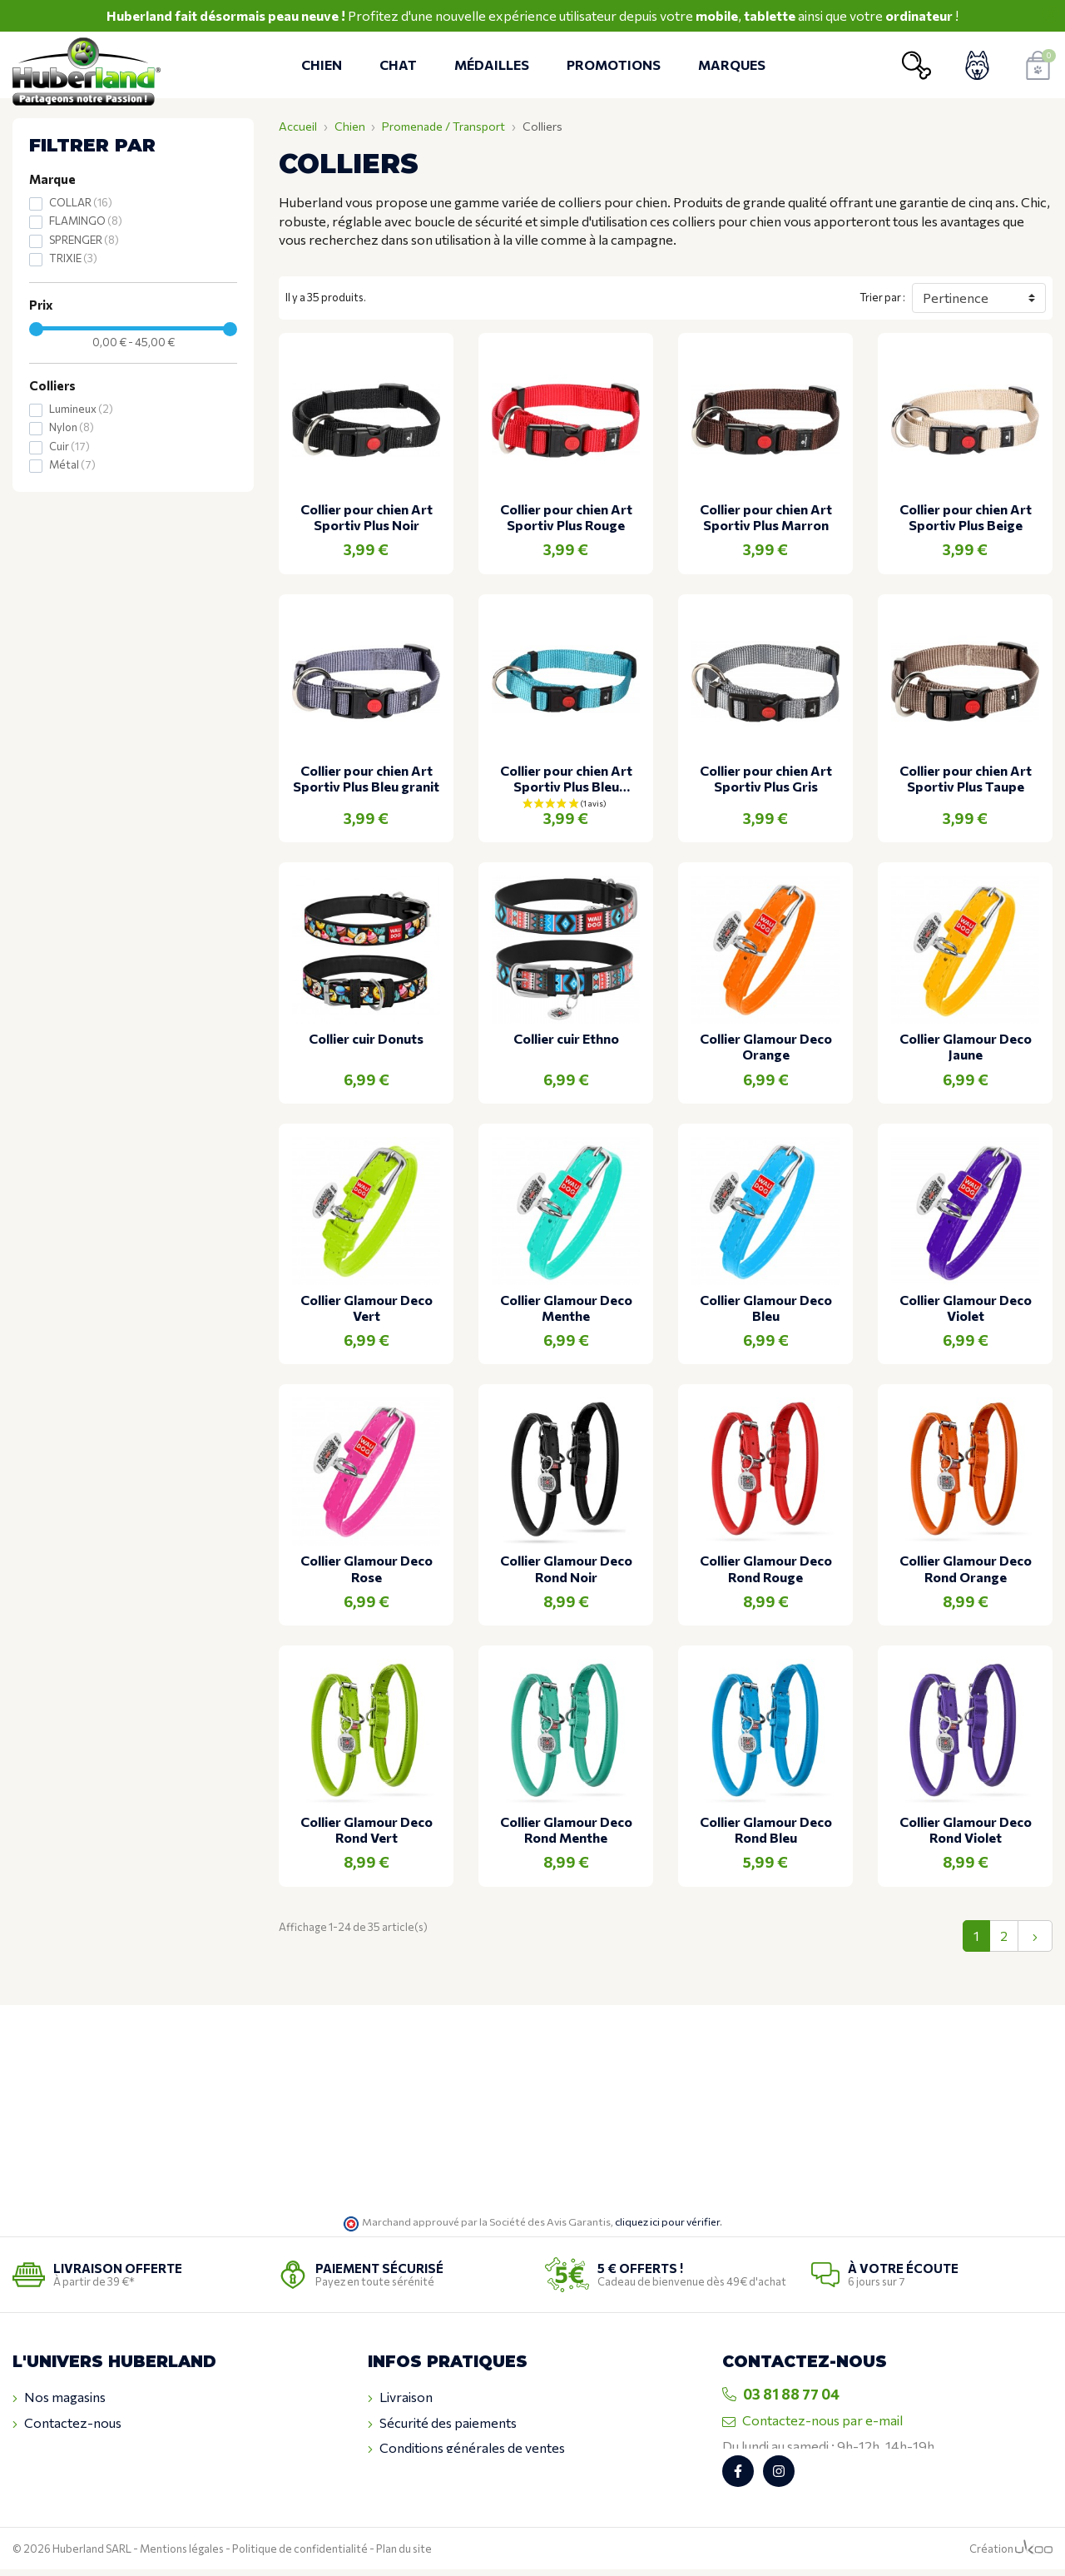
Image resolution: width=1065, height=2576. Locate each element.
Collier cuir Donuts (366, 1038)
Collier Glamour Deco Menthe (566, 1307)
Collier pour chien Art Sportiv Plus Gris (766, 778)
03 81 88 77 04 (781, 2394)
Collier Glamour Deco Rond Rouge (766, 1568)
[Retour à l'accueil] (88, 65)
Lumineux (81, 408)
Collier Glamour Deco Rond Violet (965, 1829)
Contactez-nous (66, 2423)
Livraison (400, 2397)
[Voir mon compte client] (977, 65)
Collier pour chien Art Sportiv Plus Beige (965, 517)
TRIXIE (73, 258)
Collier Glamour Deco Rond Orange (965, 1568)
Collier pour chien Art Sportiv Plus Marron (766, 517)
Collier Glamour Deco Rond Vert (366, 1829)
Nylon (71, 427)
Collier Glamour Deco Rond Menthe (566, 1829)
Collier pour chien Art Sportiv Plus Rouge (566, 517)
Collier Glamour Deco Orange (766, 1046)
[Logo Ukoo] (1034, 2555)
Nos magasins (59, 2397)
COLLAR (80, 202)
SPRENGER (84, 239)
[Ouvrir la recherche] (916, 65)
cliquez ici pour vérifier (667, 2221)
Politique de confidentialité (300, 2555)
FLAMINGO (85, 220)
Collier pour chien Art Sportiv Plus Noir (366, 517)
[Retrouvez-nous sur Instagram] (779, 2478)
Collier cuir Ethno (566, 1038)
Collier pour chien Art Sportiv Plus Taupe (965, 778)
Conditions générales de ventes (466, 2448)
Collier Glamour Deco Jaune (965, 1046)
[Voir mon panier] (1038, 65)
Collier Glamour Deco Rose (366, 1568)
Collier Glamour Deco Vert (366, 1307)
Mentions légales (182, 2555)
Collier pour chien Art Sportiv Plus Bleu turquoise (566, 778)
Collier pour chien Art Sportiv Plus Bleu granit (366, 778)
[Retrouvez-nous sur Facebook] (738, 2478)
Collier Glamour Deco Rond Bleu (766, 1829)
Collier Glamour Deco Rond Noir (566, 1568)
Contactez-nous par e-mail (812, 2420)
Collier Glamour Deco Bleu (766, 1307)
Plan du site (404, 2555)
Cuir (69, 446)
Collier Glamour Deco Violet (965, 1307)
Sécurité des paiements (442, 2423)
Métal (72, 464)
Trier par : (882, 297)
